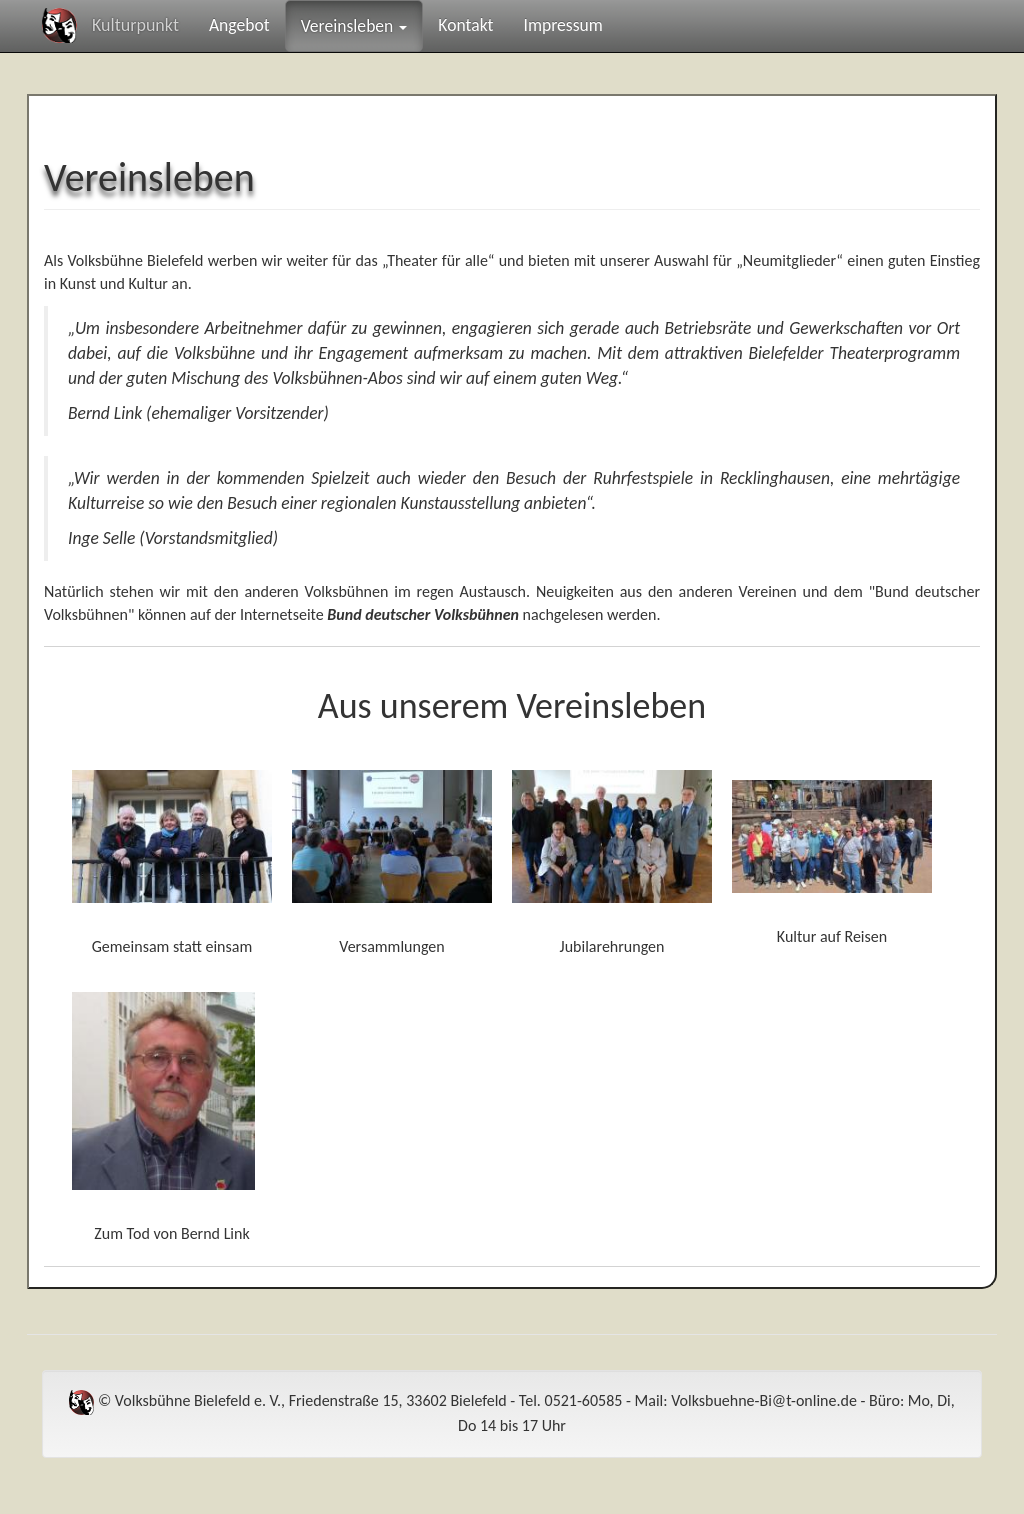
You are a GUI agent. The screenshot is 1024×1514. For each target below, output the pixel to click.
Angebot (239, 25)
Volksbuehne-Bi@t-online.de (764, 1400)
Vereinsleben (354, 26)
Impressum (562, 25)
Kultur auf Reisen (832, 936)
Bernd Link (105, 413)
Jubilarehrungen (612, 946)
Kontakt (465, 25)
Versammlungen (391, 946)
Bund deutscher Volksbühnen (423, 614)
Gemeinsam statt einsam (172, 946)
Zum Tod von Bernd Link (171, 1233)
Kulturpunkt (135, 25)
